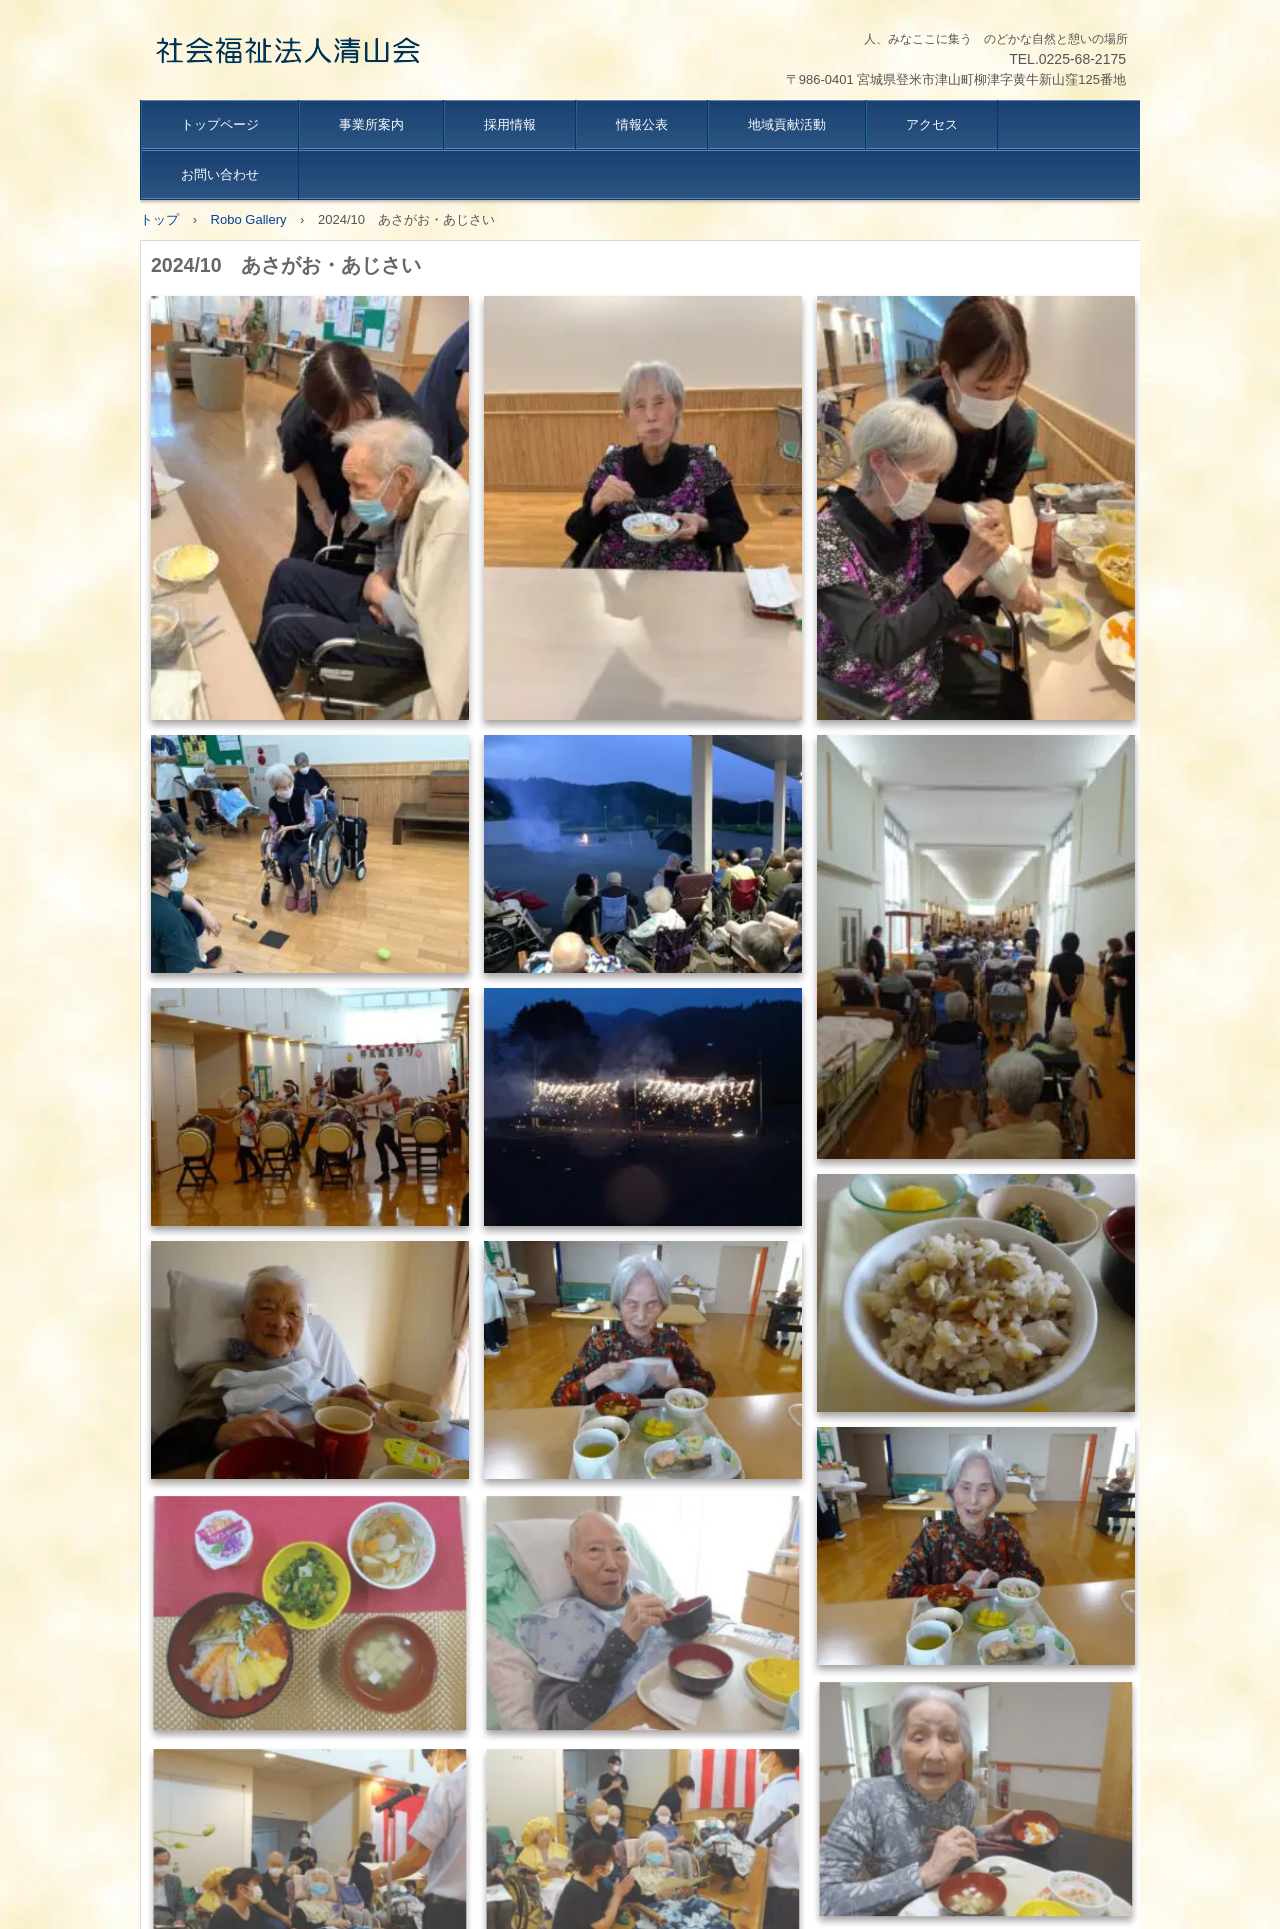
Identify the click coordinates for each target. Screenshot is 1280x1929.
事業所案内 (371, 124)
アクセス (932, 124)
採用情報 (510, 124)
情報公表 (642, 124)
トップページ (220, 124)
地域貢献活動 (787, 124)
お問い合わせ (220, 174)
